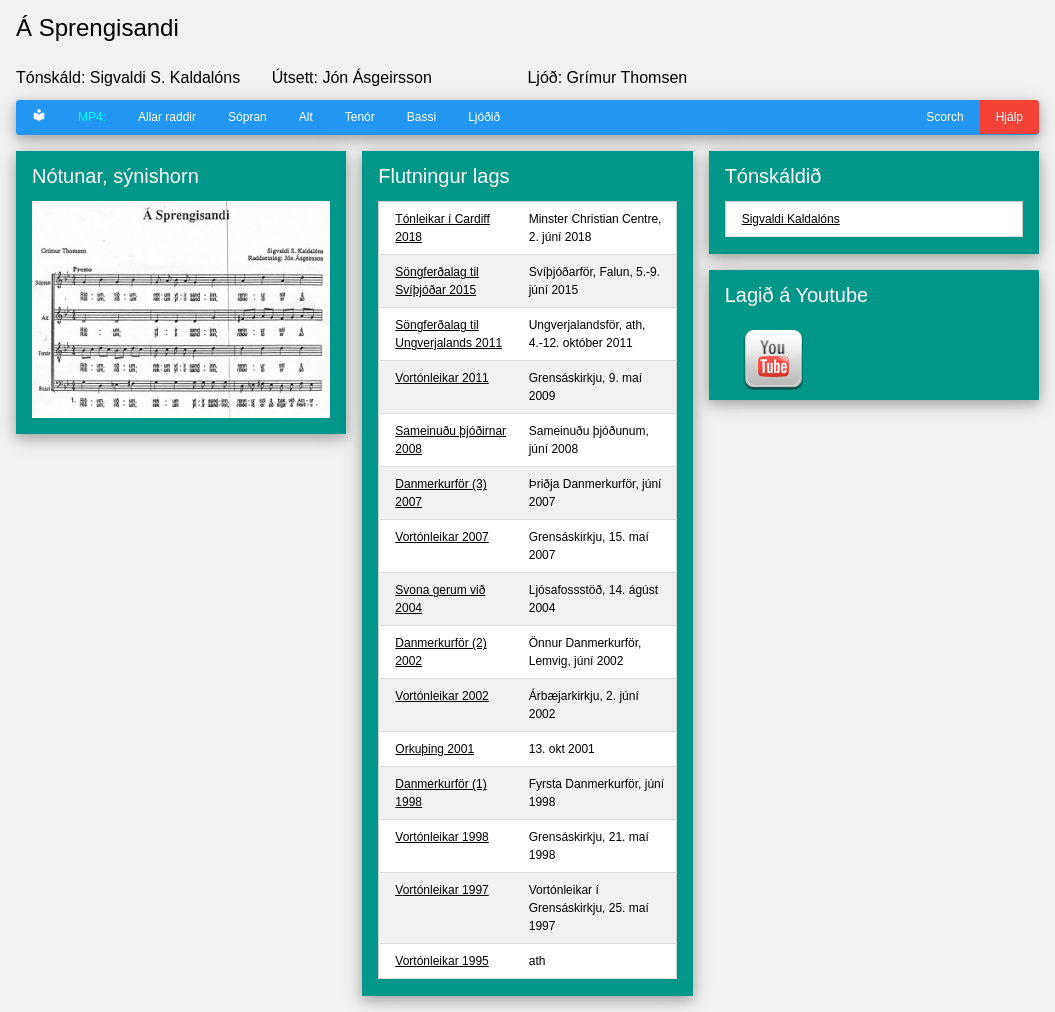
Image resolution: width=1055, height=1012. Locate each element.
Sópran (247, 117)
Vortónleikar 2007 (441, 537)
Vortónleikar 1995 (441, 961)
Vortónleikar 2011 (441, 378)
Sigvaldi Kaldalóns (791, 219)
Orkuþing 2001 (434, 749)
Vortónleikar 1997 (441, 890)
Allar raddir (167, 117)
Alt (306, 117)
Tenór (360, 117)
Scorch (944, 117)
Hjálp (1009, 117)
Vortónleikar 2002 (441, 696)
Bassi (421, 117)
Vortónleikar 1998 (441, 837)
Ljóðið (484, 117)
